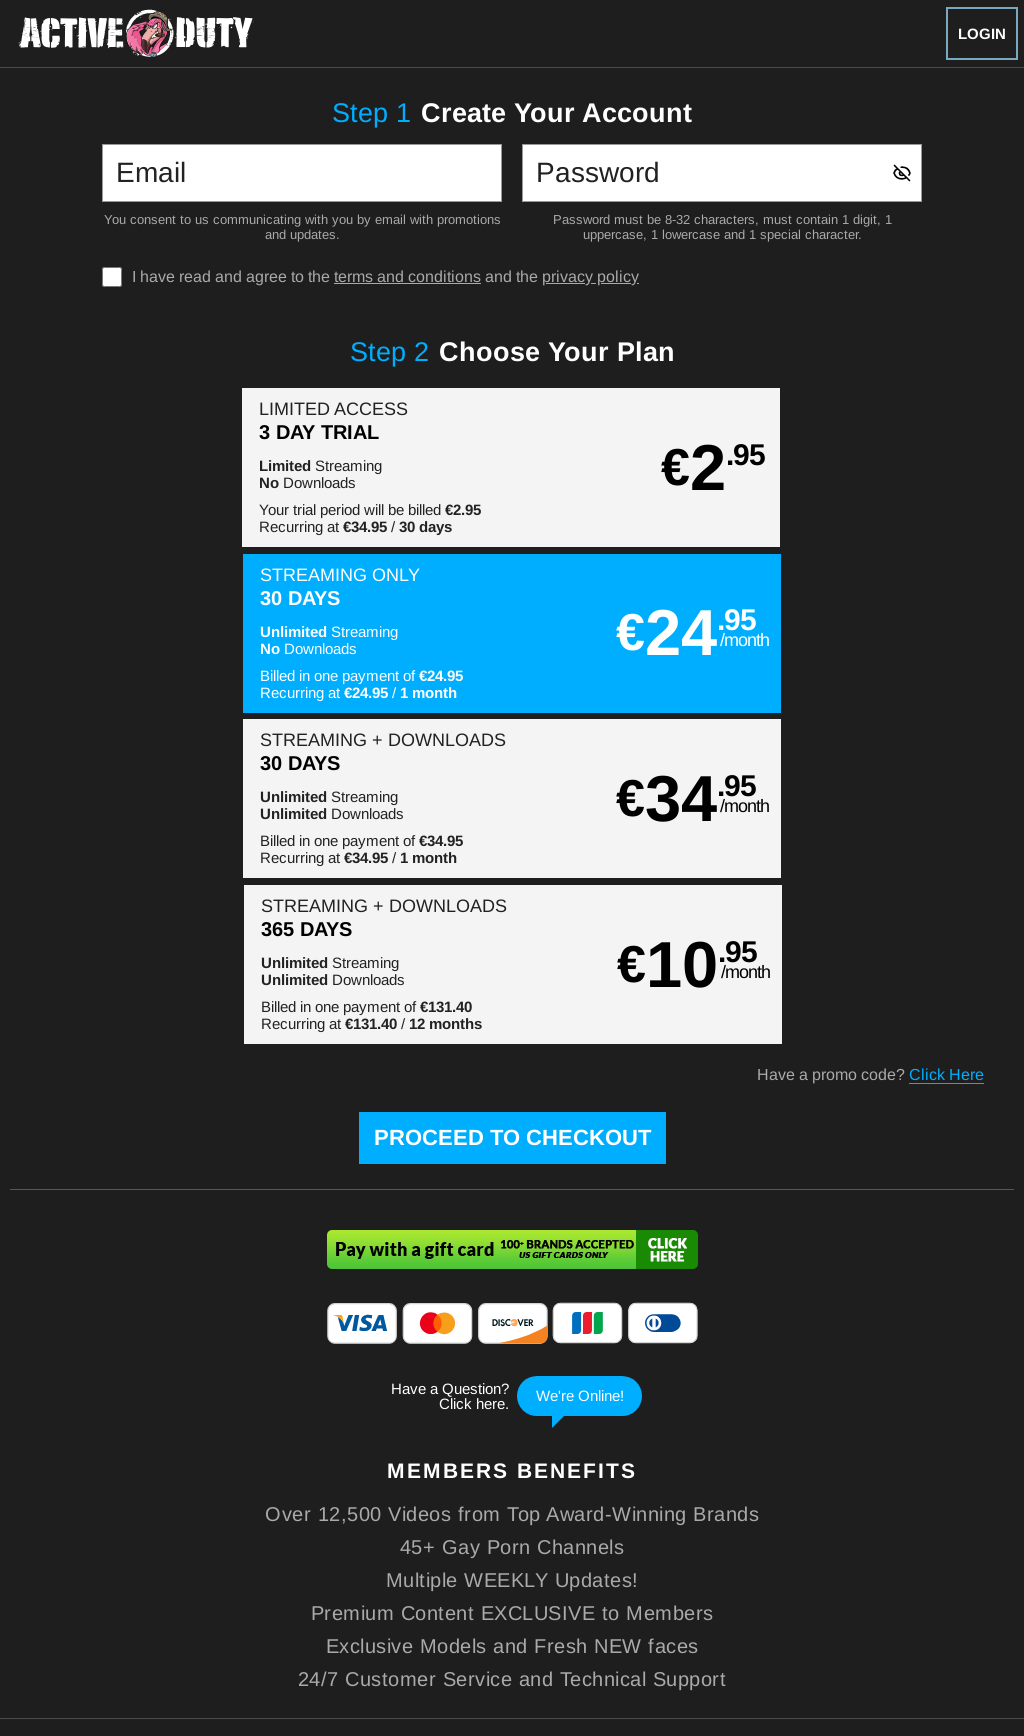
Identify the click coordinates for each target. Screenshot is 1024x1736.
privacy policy (590, 276)
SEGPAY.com (652, 1608)
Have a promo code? (870, 744)
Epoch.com (156, 1608)
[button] (260, 467)
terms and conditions (407, 276)
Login (982, 33)
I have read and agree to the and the (385, 277)
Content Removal (912, 1608)
